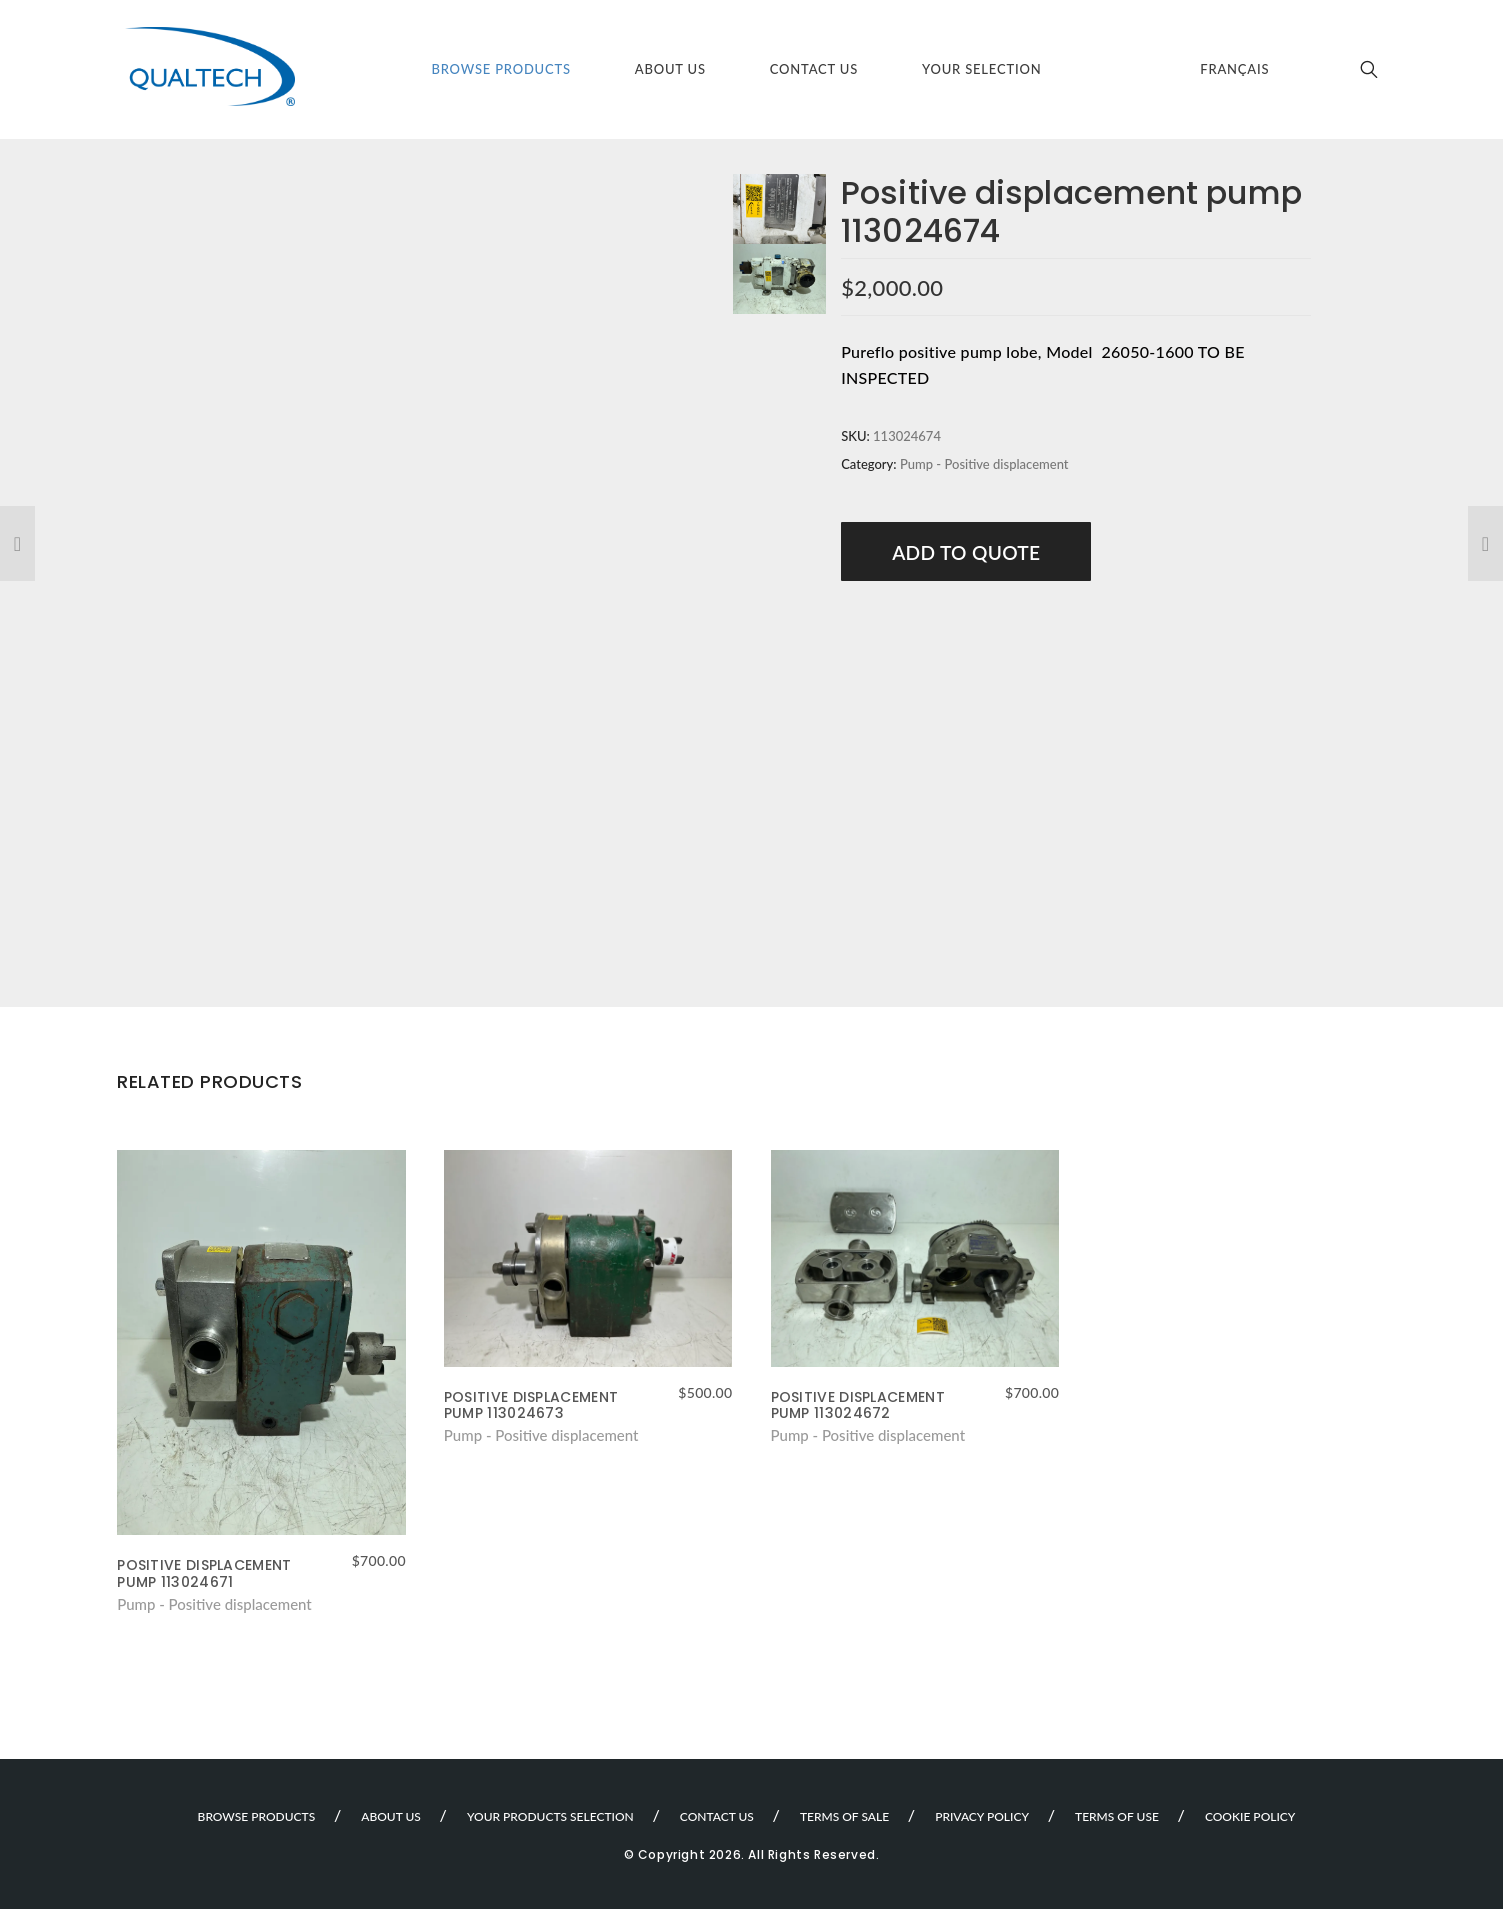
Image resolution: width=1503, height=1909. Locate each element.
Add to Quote (966, 552)
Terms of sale (844, 1816)
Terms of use (1117, 1816)
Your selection (981, 69)
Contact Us (814, 69)
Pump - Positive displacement (984, 464)
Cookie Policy (1250, 1816)
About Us (670, 69)
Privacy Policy (982, 1816)
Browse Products (500, 69)
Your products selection (550, 1816)
